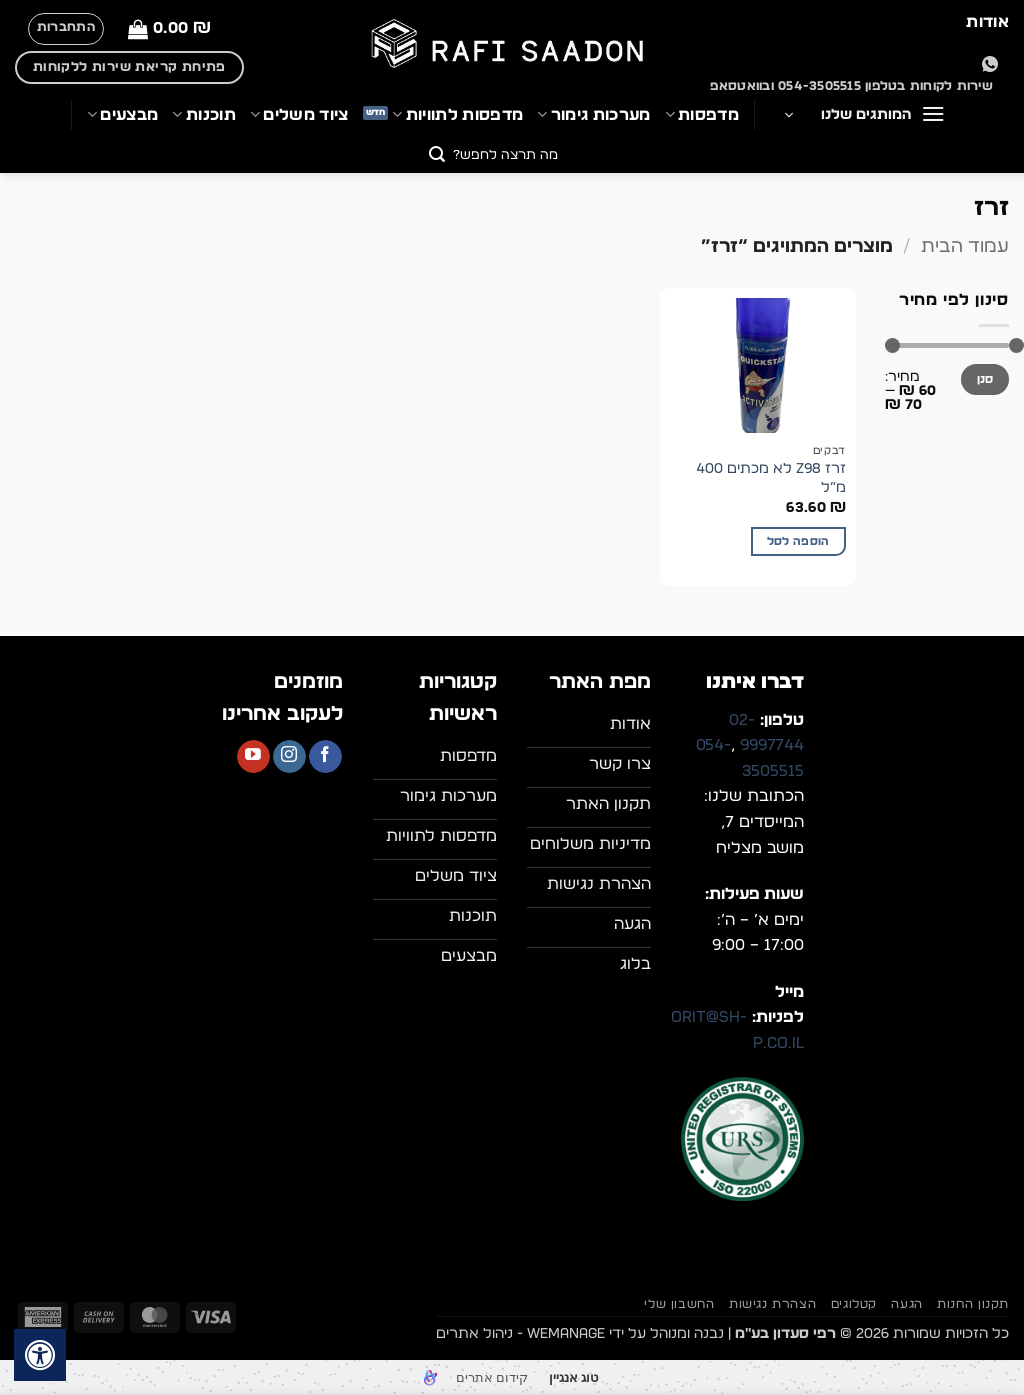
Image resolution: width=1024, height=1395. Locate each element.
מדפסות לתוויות (457, 114)
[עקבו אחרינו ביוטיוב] (253, 757)
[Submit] (437, 156)
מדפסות (702, 114)
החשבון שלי (679, 1304)
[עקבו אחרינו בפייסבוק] (325, 757)
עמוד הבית (965, 246)
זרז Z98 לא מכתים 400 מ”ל (771, 478)
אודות (987, 22)
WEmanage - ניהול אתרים (520, 1333)
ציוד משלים (299, 114)
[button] (169, 28)
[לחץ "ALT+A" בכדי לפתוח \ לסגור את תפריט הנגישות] (40, 1355)
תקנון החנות (973, 1304)
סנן (985, 379)
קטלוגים (854, 1304)
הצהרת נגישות (772, 1304)
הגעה (906, 1304)
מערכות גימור (593, 114)
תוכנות (203, 114)
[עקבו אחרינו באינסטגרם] (289, 757)
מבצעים (122, 114)
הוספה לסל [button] (798, 541)
